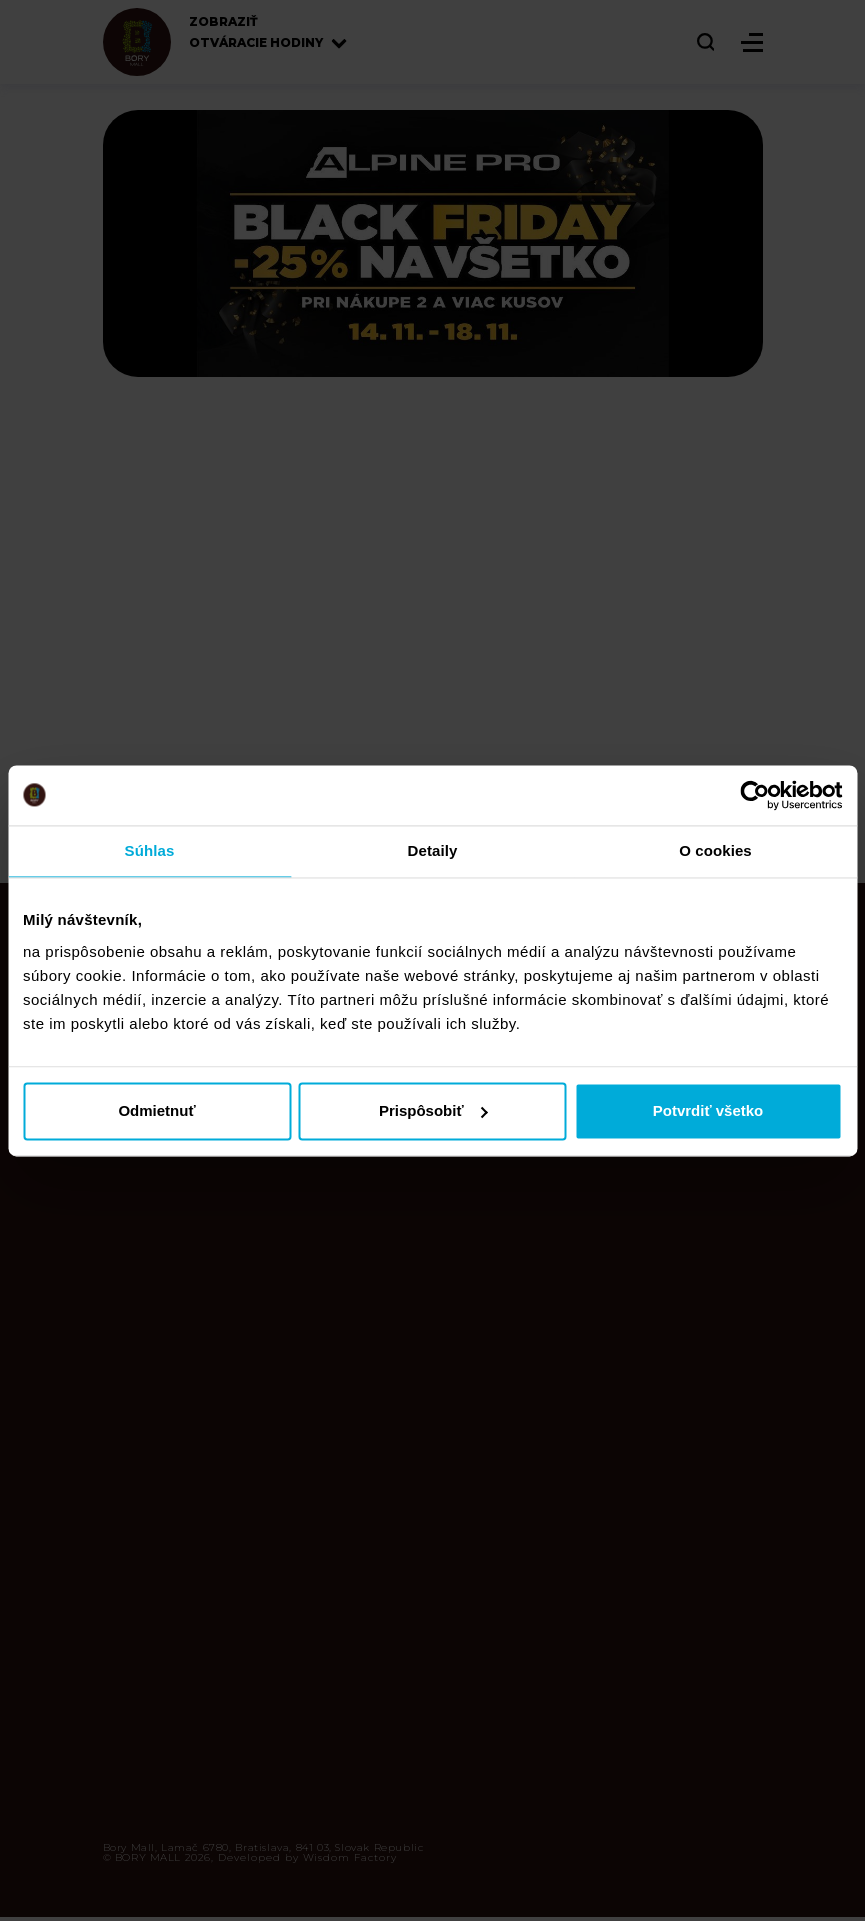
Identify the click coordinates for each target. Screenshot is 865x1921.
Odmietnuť (156, 1110)
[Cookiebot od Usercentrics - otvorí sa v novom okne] (754, 795)
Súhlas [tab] (150, 850)
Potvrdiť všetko (708, 1110)
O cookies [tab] (715, 850)
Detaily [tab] (433, 850)
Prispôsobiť (433, 1110)
